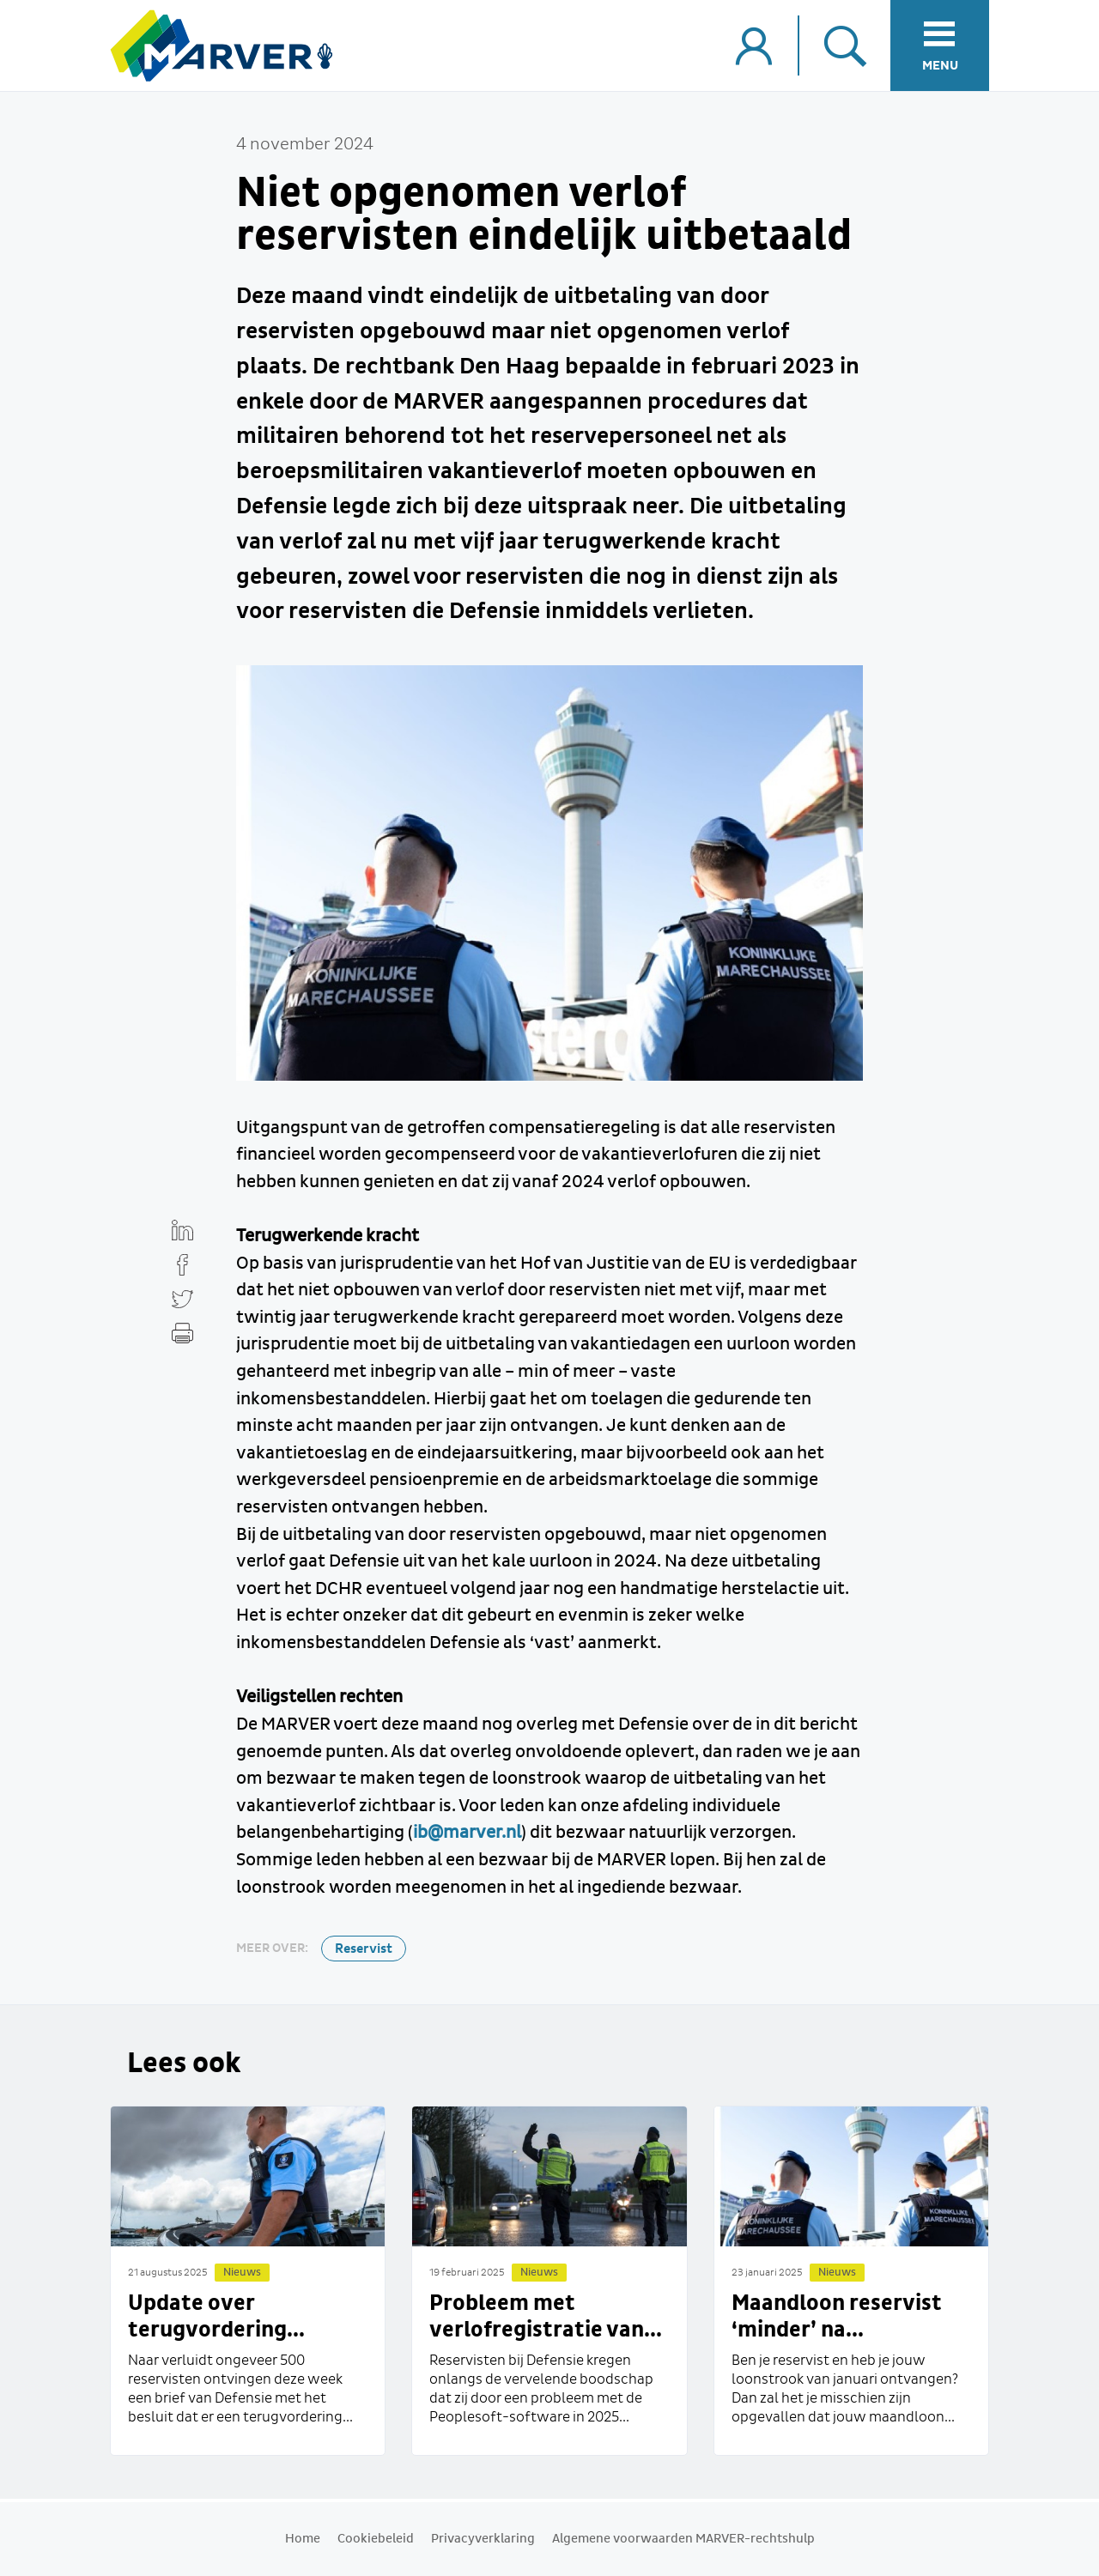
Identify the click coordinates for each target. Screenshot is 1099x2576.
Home (302, 2539)
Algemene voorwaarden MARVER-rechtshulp (683, 2539)
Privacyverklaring (483, 2539)
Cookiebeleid (375, 2539)
